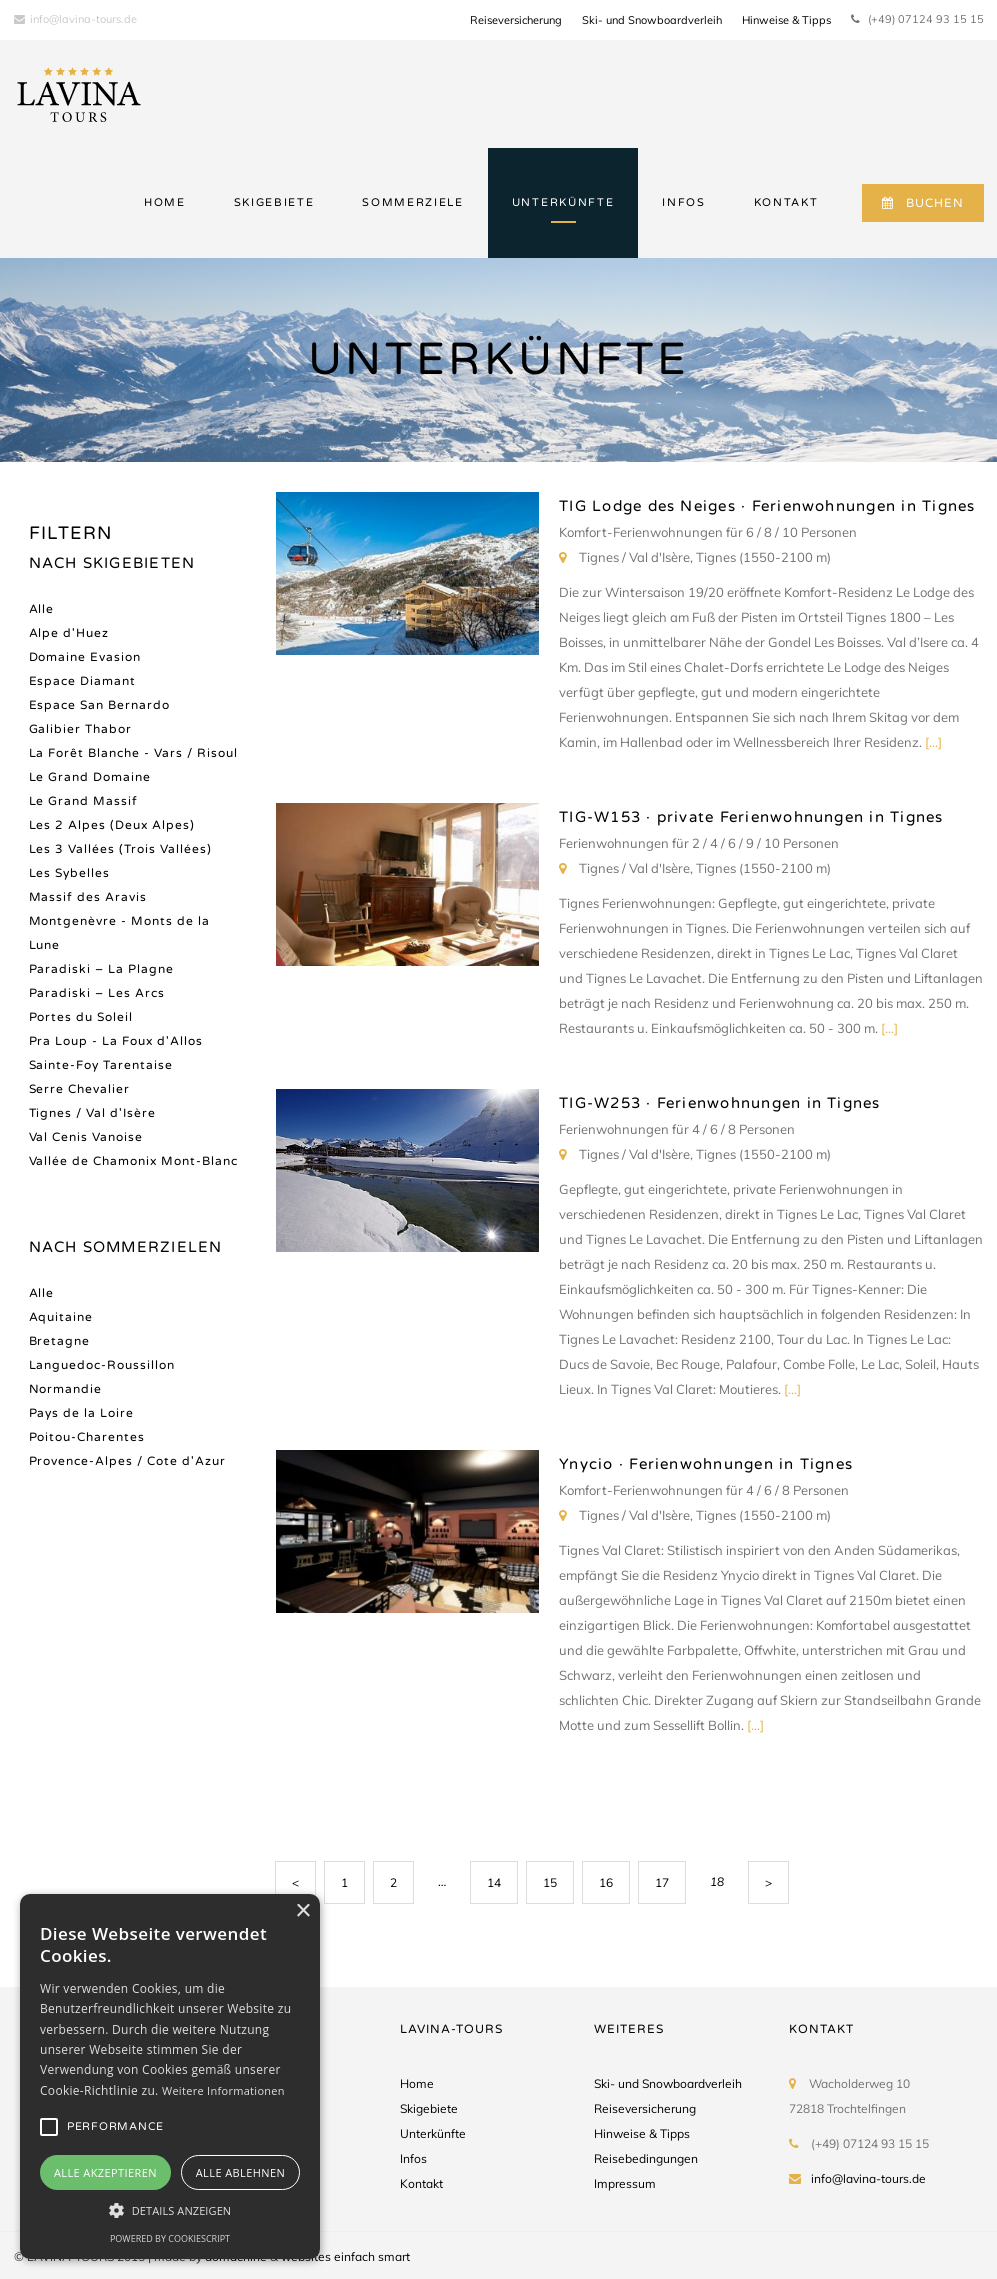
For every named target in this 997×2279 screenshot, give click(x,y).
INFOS (683, 202)
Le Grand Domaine (90, 777)
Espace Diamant (83, 681)
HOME (165, 202)
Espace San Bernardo (100, 705)
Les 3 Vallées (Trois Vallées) (121, 849)
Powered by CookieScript (170, 2238)
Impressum (625, 2183)
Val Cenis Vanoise (86, 1137)
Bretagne (60, 1341)
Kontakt (421, 2183)
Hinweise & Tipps (786, 20)
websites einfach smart (345, 2256)
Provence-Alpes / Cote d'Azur (128, 1461)
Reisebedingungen (646, 2158)
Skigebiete (429, 2108)
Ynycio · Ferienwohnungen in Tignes (706, 1464)
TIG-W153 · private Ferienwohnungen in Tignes (751, 817)
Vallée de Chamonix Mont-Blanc (134, 1161)
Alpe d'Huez (69, 633)
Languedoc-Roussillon (102, 1365)
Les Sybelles (70, 873)
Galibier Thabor (81, 729)
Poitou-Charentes (87, 1437)
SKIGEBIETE (274, 202)
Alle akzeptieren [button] (105, 2172)
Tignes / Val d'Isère (93, 1113)
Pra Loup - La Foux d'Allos (116, 1041)
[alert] (170, 2076)
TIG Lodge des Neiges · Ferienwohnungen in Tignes (767, 506)
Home (417, 2083)
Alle (42, 609)
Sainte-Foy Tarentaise (101, 1065)
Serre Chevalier (80, 1089)
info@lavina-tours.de (75, 19)
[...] (933, 742)
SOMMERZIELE (412, 202)
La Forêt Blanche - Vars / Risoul (134, 753)
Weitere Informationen (223, 2090)
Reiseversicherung (516, 20)
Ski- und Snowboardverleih (652, 20)
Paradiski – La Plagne (102, 969)
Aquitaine (61, 1317)
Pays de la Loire (82, 1413)
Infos (413, 2158)
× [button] (302, 1911)
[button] (170, 2209)
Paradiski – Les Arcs (97, 993)
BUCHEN (922, 203)
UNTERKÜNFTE (563, 202)
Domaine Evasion (85, 657)
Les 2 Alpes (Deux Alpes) (112, 825)
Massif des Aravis (88, 897)
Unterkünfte (433, 2133)
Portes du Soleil (81, 1017)
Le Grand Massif (84, 801)
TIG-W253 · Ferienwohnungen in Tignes (720, 1103)
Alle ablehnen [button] (240, 2172)
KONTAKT (786, 202)
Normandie (66, 1389)
